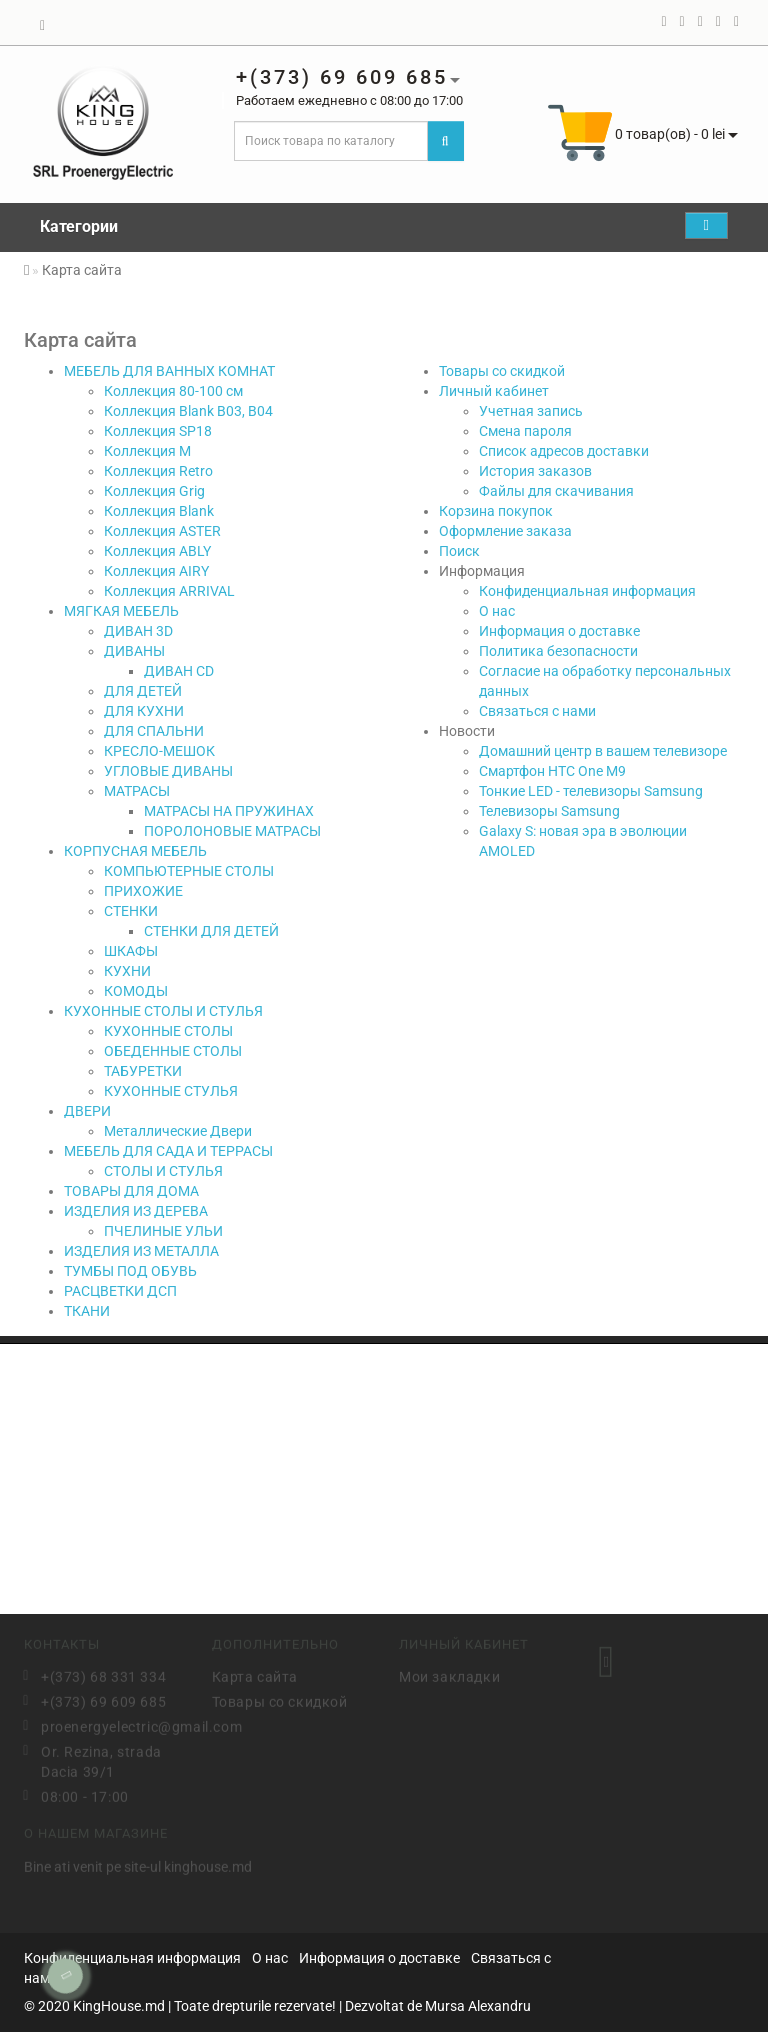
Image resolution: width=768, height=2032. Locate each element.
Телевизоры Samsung (549, 811)
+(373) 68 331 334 (103, 1675)
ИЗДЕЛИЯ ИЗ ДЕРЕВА (136, 1211)
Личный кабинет (494, 391)
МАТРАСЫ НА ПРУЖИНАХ (229, 811)
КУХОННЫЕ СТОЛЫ (168, 1031)
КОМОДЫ (136, 991)
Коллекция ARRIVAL (169, 591)
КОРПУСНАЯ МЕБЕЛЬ (135, 851)
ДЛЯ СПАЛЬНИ (154, 731)
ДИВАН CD (179, 671)
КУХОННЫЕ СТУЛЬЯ (171, 1091)
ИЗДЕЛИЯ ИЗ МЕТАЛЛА (141, 1251)
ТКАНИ (87, 1311)
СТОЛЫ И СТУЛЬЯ (163, 1171)
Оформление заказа (505, 531)
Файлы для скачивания (556, 491)
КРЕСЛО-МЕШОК (159, 751)
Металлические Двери (178, 1131)
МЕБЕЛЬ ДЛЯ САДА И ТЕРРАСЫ (168, 1151)
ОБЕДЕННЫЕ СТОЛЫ (173, 1051)
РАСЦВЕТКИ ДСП (120, 1291)
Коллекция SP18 (158, 431)
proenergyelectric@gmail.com (111, 1725)
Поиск (459, 551)
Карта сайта (255, 1675)
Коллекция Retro (158, 471)
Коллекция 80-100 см (173, 391)
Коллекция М (147, 451)
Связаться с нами (537, 711)
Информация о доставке (559, 631)
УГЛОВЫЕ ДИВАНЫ (168, 771)
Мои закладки (449, 1675)
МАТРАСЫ (137, 791)
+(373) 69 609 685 (103, 1700)
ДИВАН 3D (138, 631)
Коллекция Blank (159, 511)
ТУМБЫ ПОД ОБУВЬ (130, 1271)
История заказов (535, 471)
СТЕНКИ (131, 911)
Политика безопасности (558, 651)
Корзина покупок (496, 511)
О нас (497, 611)
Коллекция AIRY (156, 571)
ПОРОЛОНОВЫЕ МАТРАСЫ (232, 831)
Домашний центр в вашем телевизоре (603, 751)
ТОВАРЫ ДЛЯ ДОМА (131, 1191)
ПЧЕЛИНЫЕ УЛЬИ (163, 1231)
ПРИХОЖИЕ (143, 891)
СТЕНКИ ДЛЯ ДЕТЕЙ (211, 931)
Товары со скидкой (502, 371)
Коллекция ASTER (162, 531)
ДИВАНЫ (134, 651)
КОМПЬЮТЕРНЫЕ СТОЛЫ (189, 871)
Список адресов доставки (564, 451)
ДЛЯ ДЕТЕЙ (143, 691)
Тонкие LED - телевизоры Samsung (591, 791)
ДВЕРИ (87, 1111)
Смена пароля (525, 431)
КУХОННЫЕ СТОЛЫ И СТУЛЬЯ (163, 1011)
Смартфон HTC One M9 (552, 771)
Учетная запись (531, 411)
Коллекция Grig (154, 491)
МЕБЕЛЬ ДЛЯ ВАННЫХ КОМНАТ (169, 371)
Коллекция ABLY (157, 551)
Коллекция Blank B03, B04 (188, 411)
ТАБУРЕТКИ (143, 1071)
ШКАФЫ (131, 951)
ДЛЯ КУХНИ (144, 711)
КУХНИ (127, 971)
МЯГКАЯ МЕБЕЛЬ (121, 611)
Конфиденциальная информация (587, 591)
